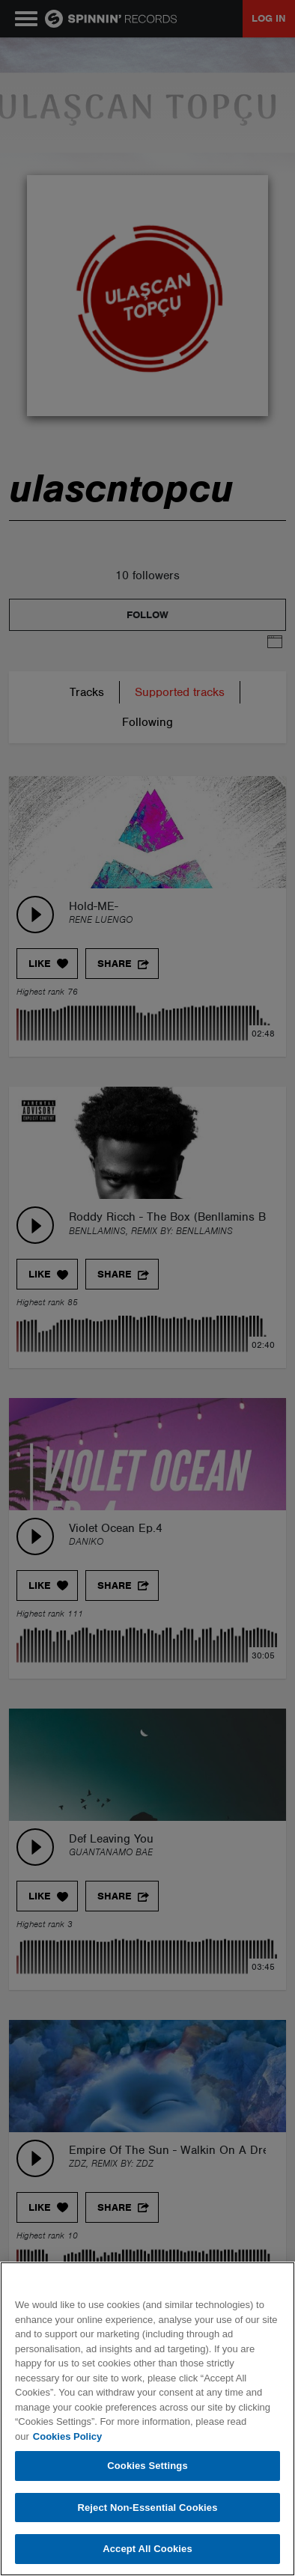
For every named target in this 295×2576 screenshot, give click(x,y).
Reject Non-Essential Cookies (147, 2507)
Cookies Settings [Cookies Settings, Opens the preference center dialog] (147, 2465)
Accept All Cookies (147, 2548)
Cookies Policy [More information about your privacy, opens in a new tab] (67, 2436)
